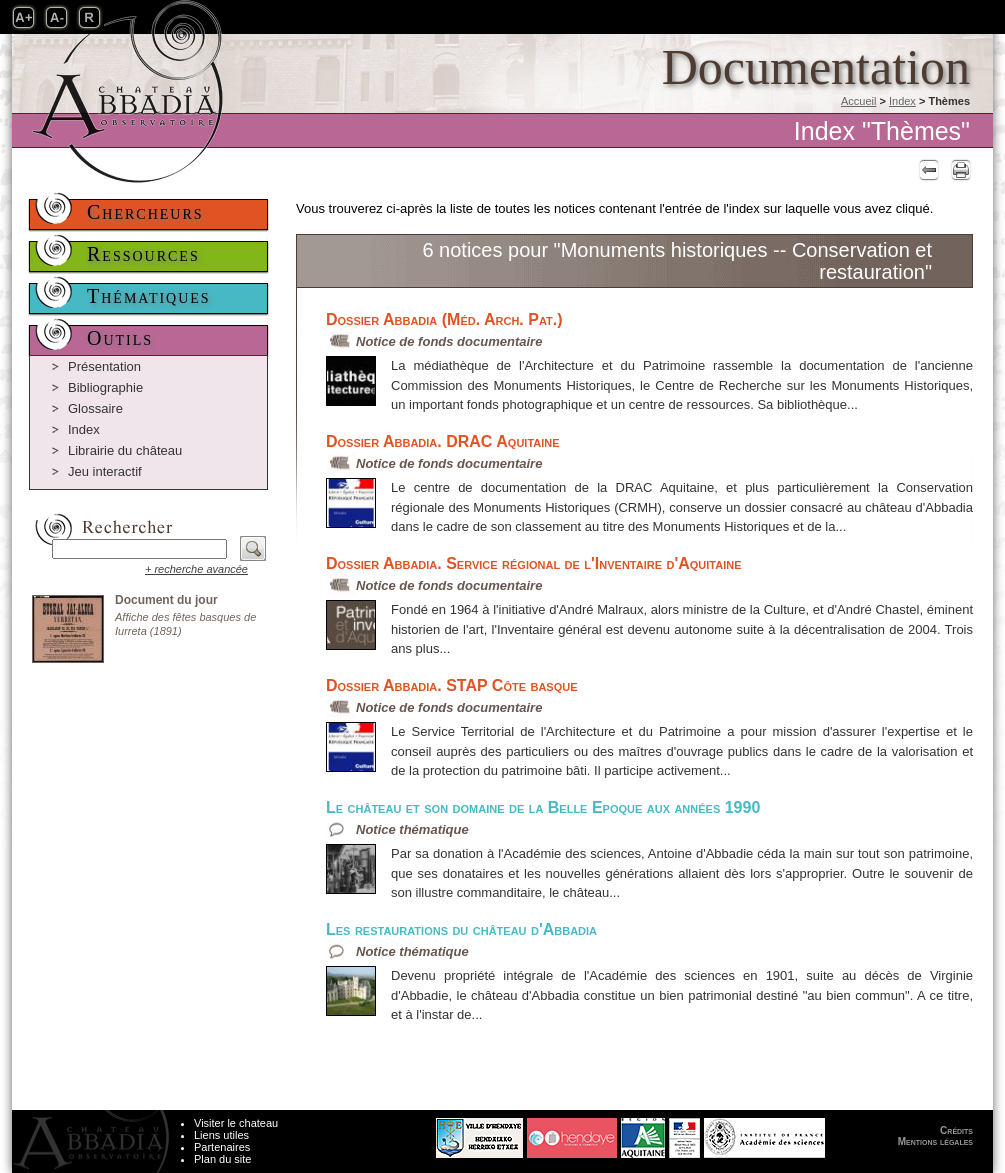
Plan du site (222, 1159)
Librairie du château (125, 450)
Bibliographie (105, 387)
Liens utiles (221, 1135)
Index (902, 101)
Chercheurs (145, 212)
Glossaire (95, 408)
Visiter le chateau (236, 1123)
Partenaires (222, 1147)
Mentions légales (935, 1141)
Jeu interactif (105, 471)
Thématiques (149, 296)
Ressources (143, 254)
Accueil (858, 101)
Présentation (104, 366)
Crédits (956, 1130)
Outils (120, 338)
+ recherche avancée (196, 569)
